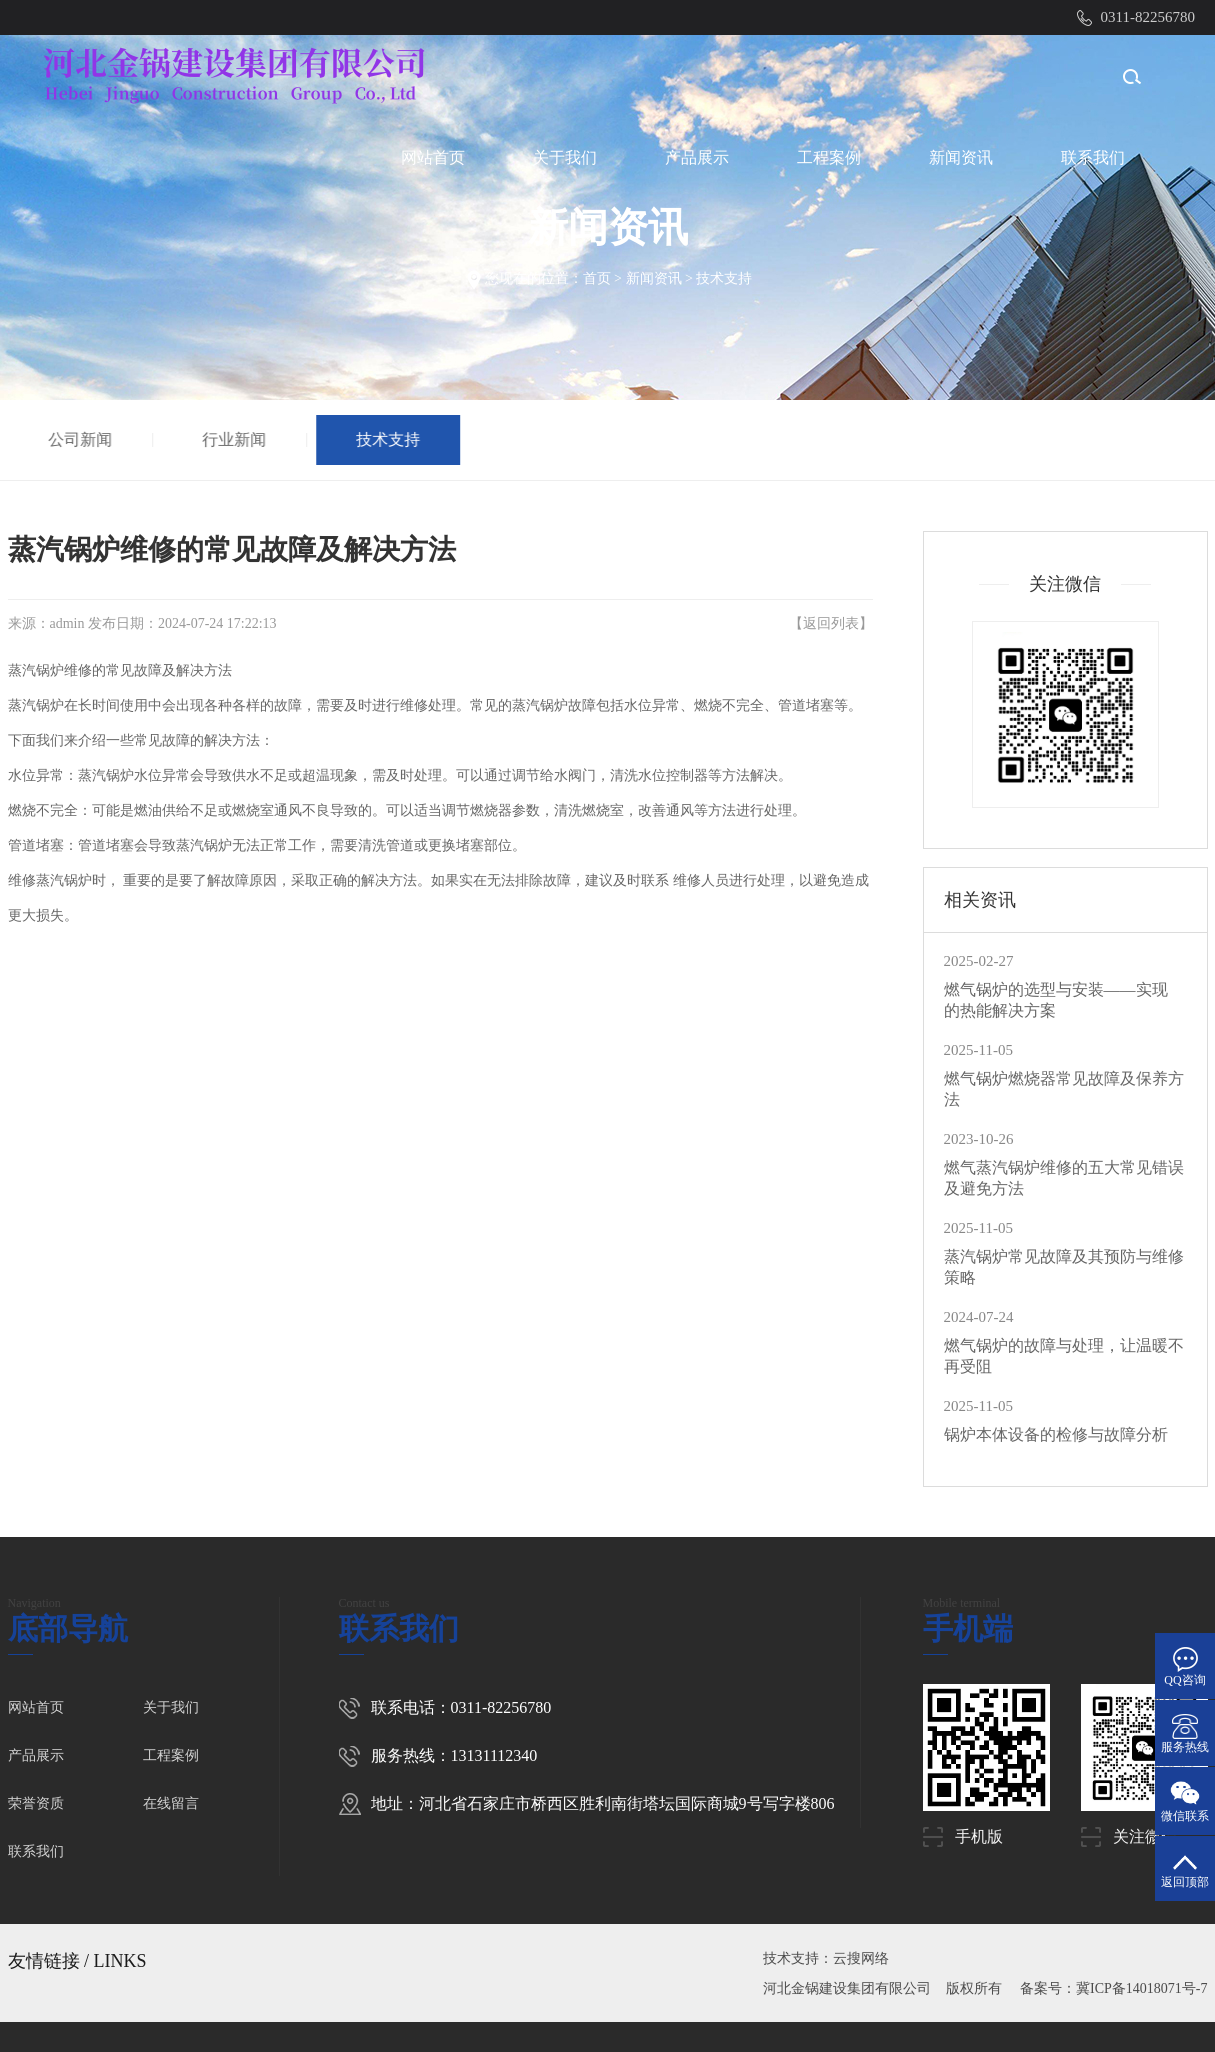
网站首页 (433, 157)
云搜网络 (861, 1958)
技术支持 (724, 278)
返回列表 (831, 623)
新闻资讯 (961, 157)
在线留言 (171, 1803)
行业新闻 (235, 439)
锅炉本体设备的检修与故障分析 (1056, 1434)
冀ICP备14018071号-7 (1141, 1988)
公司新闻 (81, 439)
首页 (597, 278)
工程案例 (829, 157)
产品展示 (697, 157)
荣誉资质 (36, 1803)
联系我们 (1093, 157)
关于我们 (565, 157)
